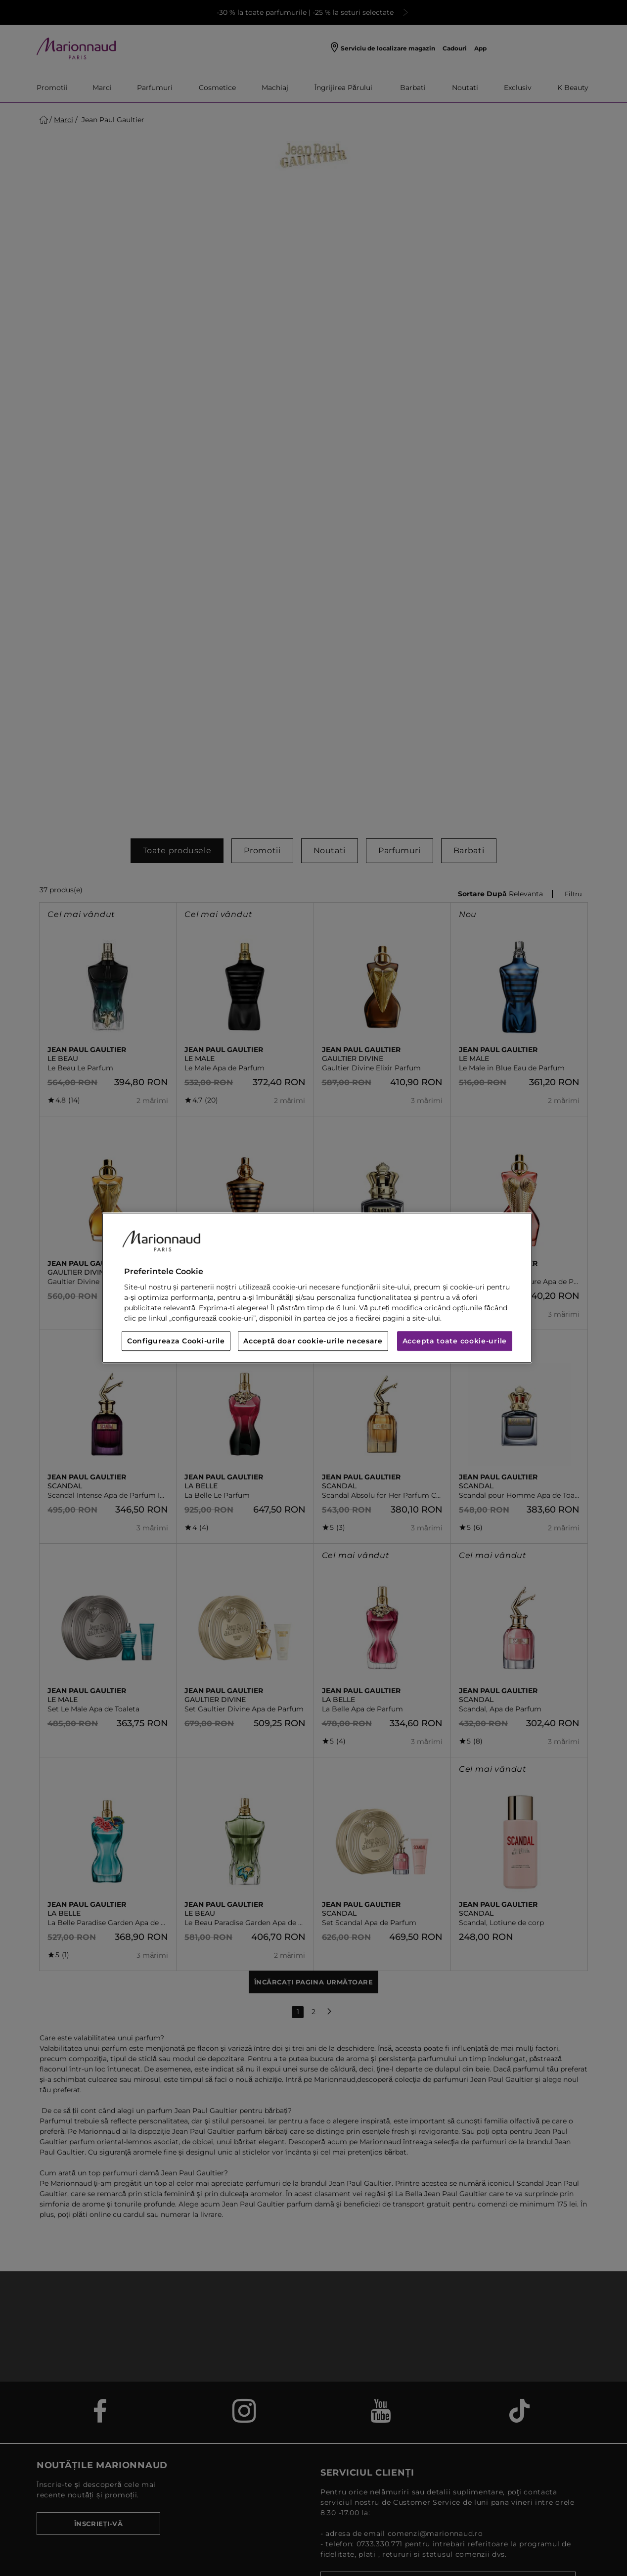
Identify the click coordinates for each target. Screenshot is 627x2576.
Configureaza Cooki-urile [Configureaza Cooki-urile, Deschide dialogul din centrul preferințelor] (176, 1341)
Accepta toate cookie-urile (455, 1341)
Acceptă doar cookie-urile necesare (313, 1341)
